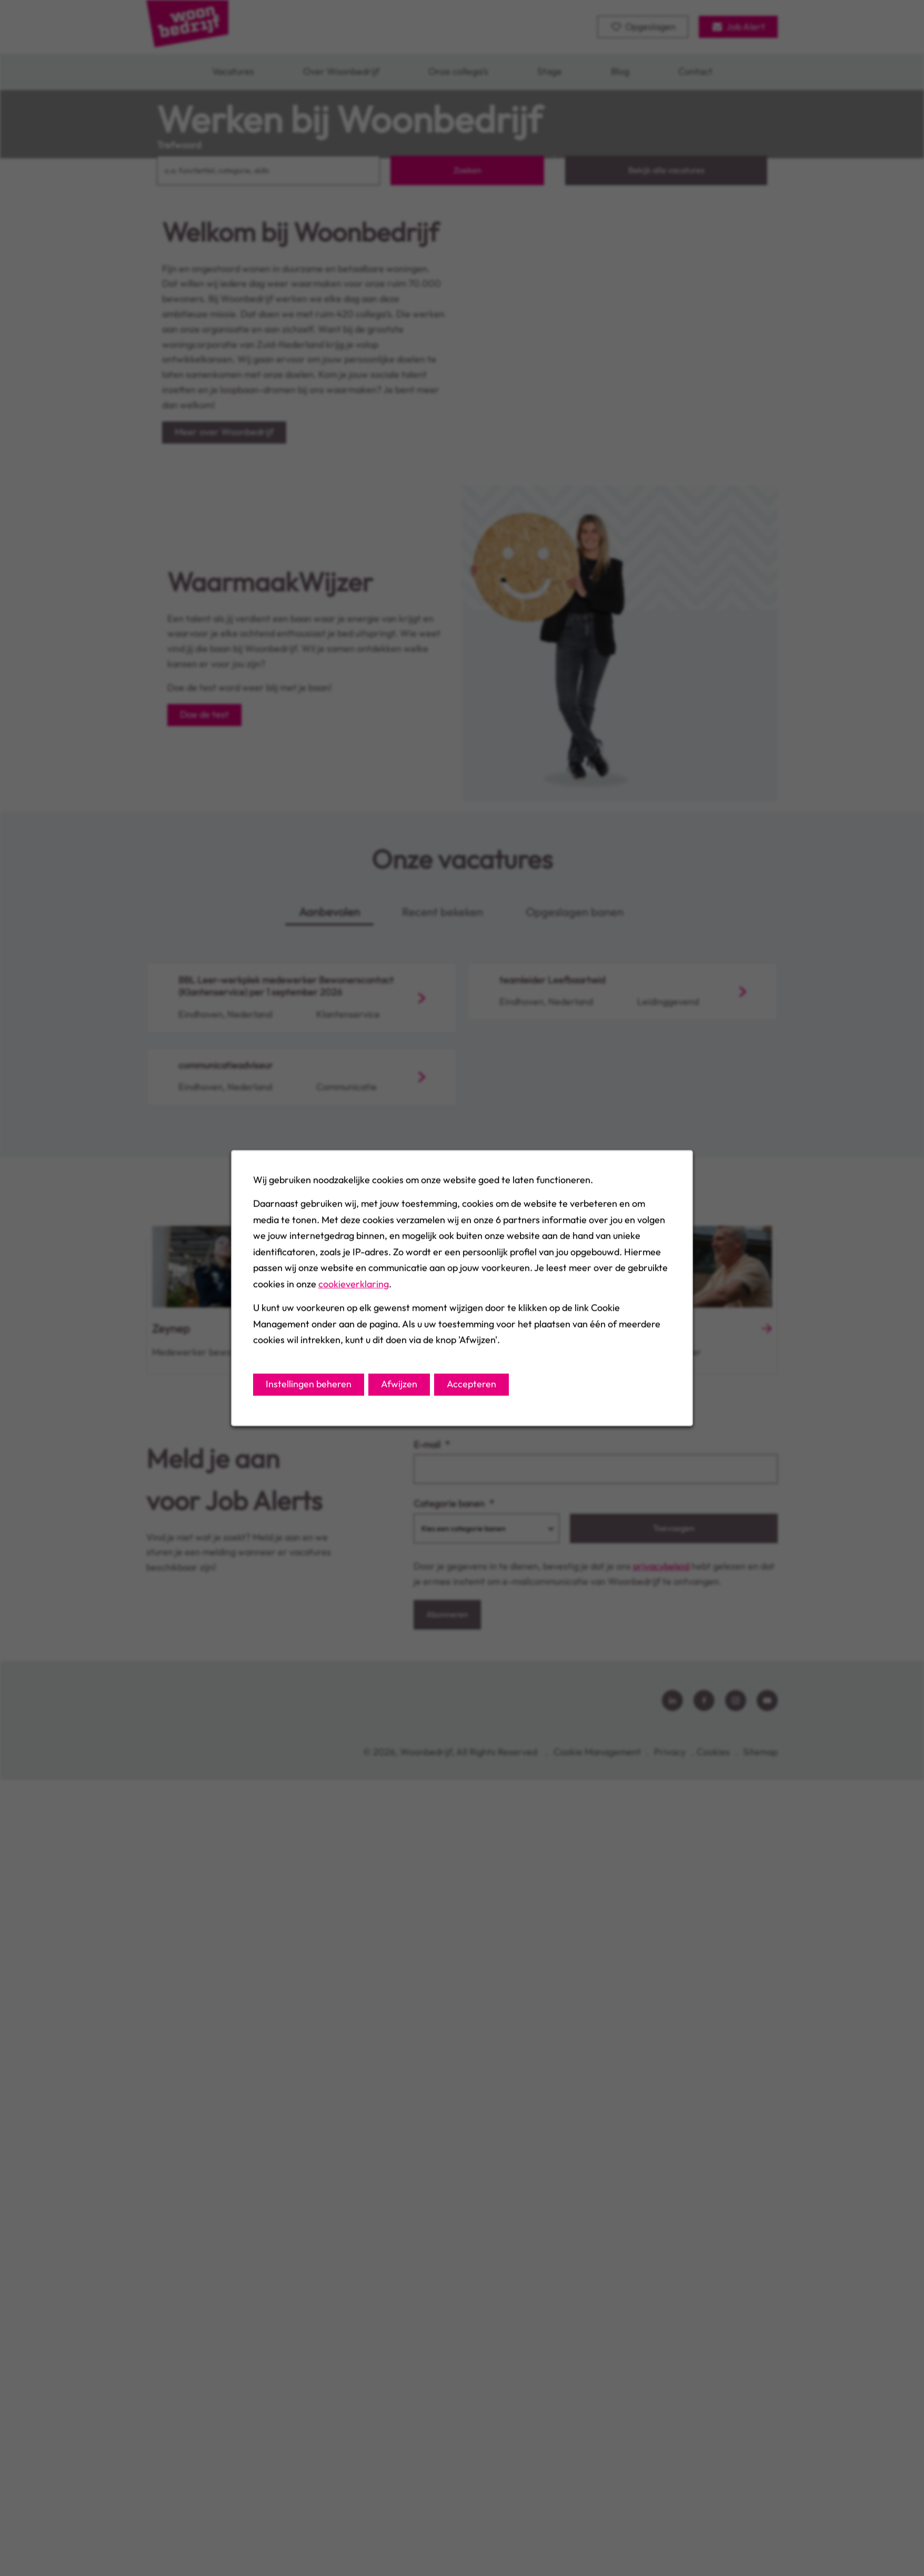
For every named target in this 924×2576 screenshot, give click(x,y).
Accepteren (471, 1384)
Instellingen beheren (308, 1384)
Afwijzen (399, 1384)
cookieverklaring (353, 1284)
